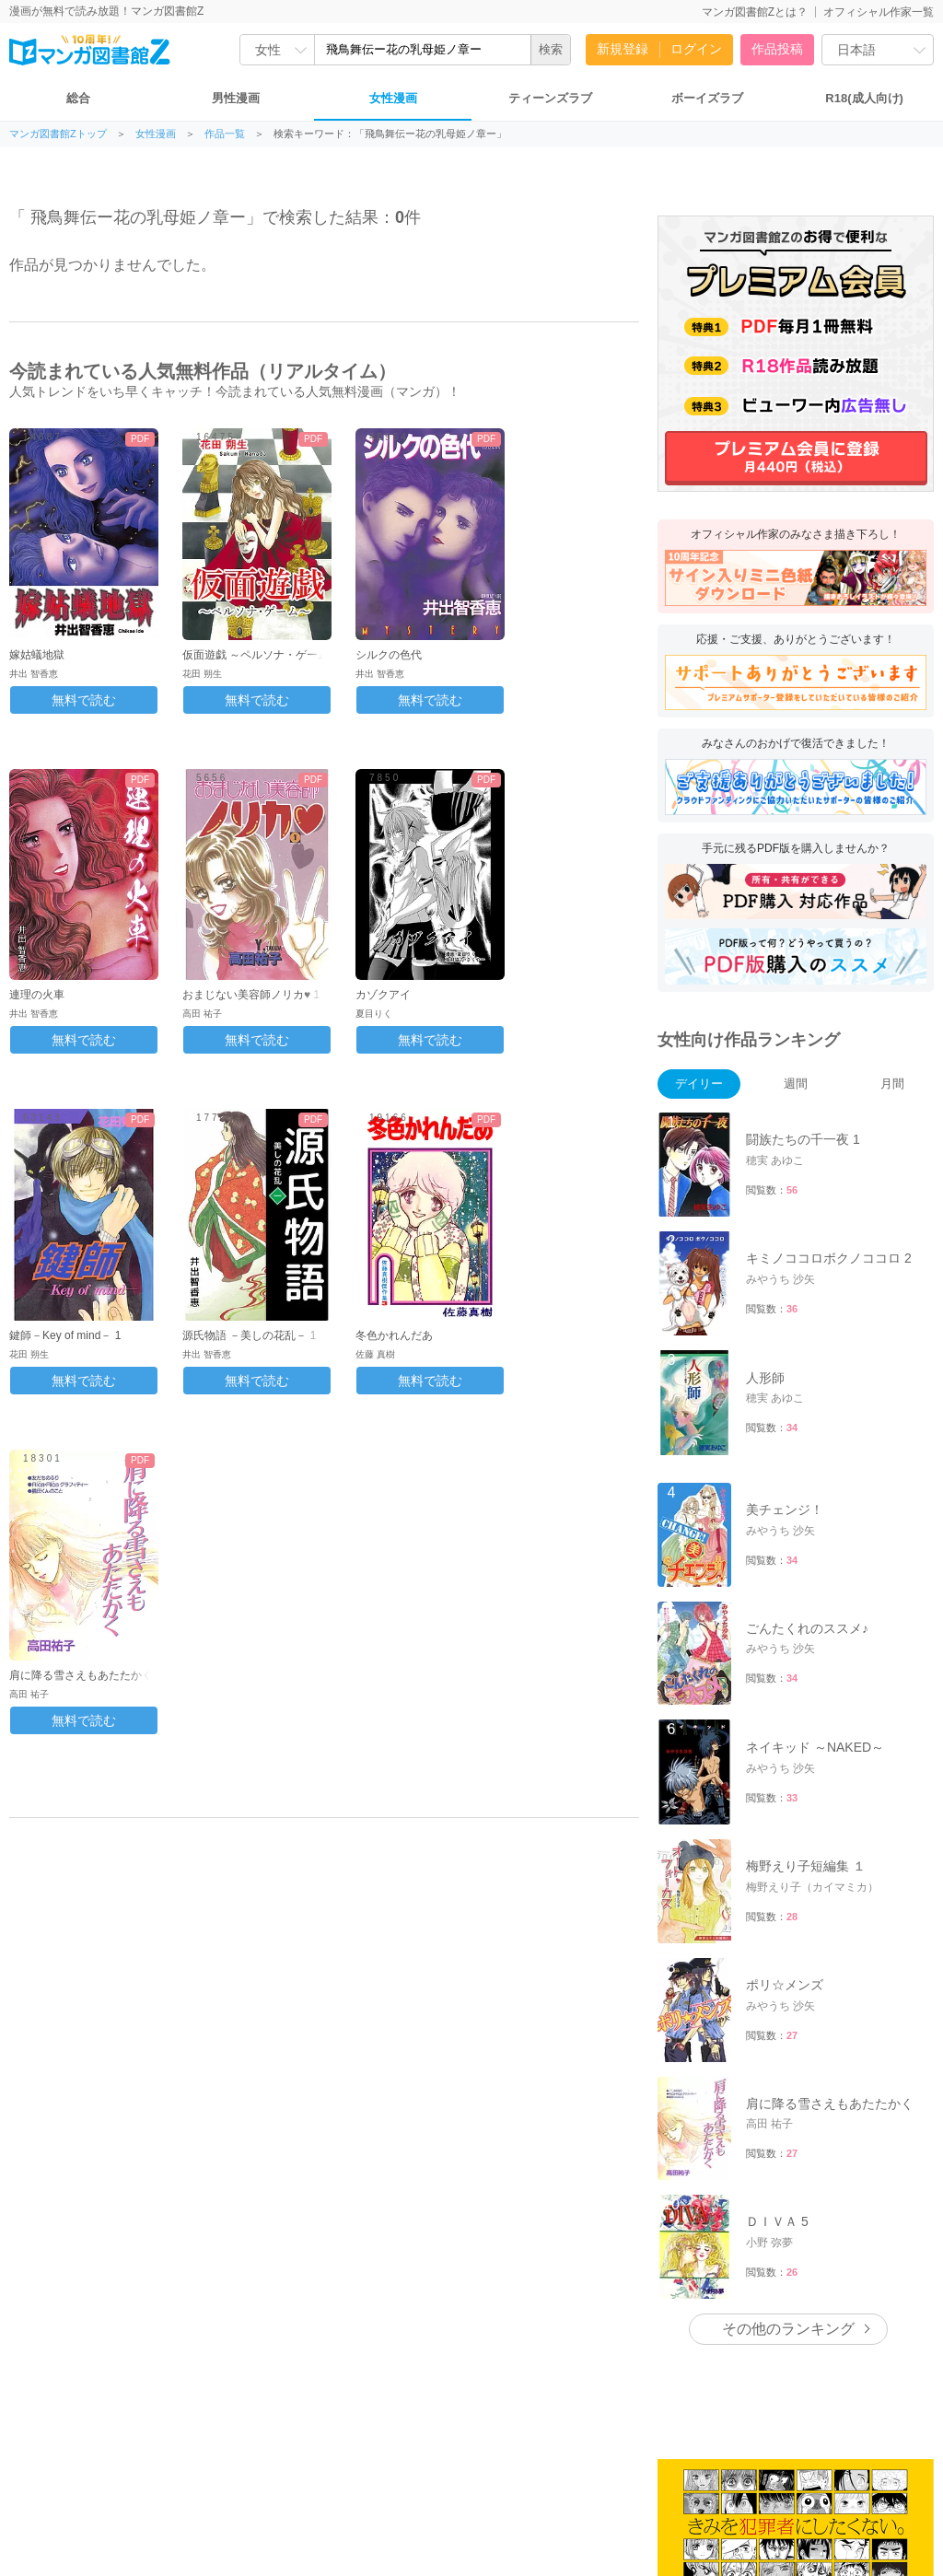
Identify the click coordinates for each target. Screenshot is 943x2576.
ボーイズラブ (707, 98)
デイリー (699, 1083)
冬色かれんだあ (394, 1335)
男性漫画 (236, 98)
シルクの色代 (388, 654)
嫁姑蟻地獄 (36, 654)
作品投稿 (777, 48)
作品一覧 (224, 134)
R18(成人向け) (864, 98)
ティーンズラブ (550, 98)
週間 (796, 1083)
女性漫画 (393, 98)
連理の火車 (36, 994)
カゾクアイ (383, 994)
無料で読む (84, 700)
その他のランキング (788, 2329)
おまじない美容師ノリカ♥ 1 (251, 994)
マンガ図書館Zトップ (58, 134)
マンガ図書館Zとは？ (755, 12)
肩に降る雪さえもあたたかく (81, 1675)
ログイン (696, 48)
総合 (78, 98)
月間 (892, 1083)
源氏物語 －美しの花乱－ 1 (249, 1335)
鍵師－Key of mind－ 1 (65, 1335)
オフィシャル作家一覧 (878, 12)
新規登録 (622, 48)
